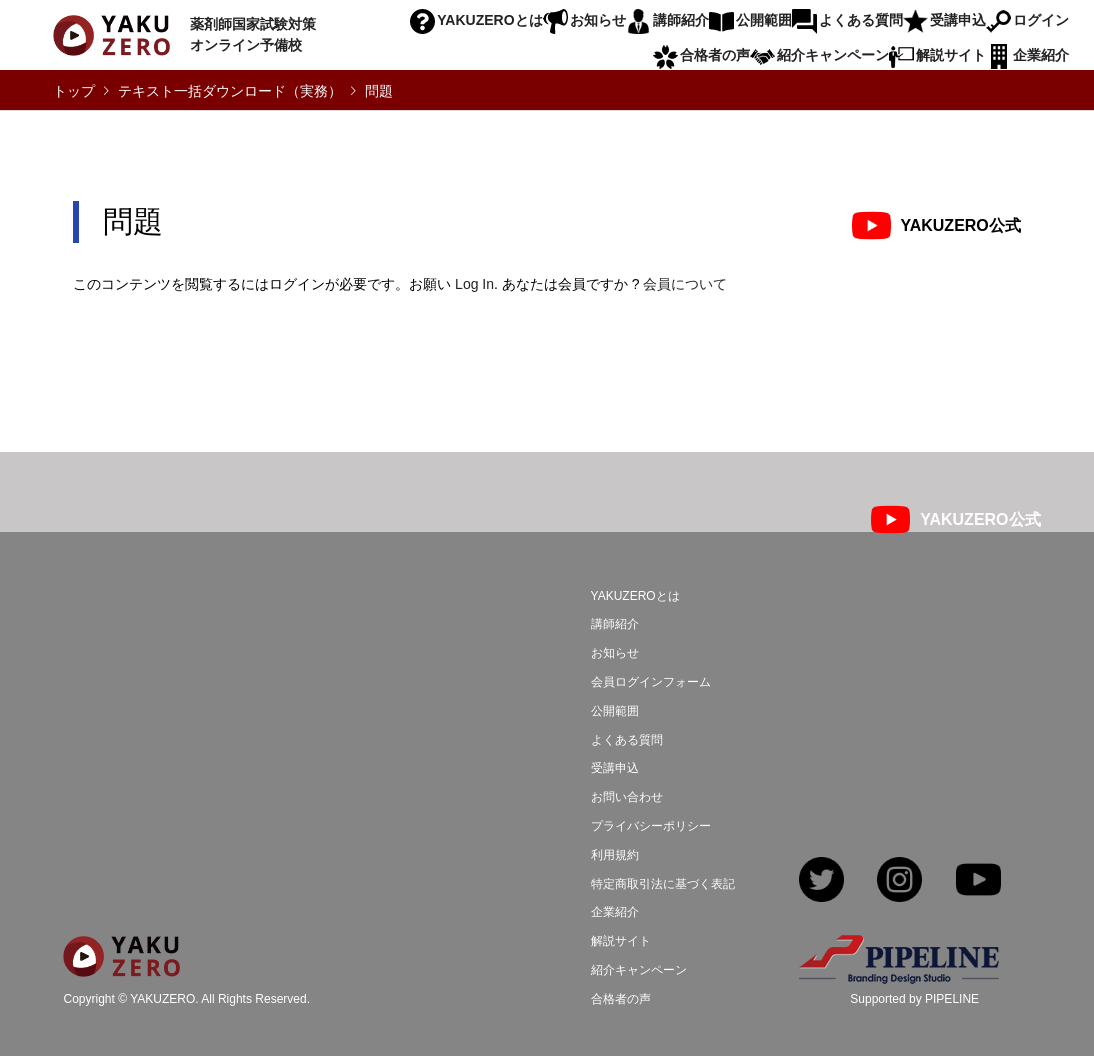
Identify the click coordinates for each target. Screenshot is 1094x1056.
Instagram (899, 881)
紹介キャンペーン (833, 55)
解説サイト (951, 55)
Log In (474, 284)
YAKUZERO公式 (961, 225)
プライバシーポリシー (651, 826)
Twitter (821, 881)
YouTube (978, 881)
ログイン (1041, 20)
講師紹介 (681, 20)
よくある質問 (861, 20)
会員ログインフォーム (651, 682)
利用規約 (615, 855)
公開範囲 (764, 20)
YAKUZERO (162, 1000)
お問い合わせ (627, 797)
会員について (685, 284)
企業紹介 (1041, 55)
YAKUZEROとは (489, 20)
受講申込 (958, 20)
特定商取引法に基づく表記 (663, 884)
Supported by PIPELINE (914, 999)
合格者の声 (715, 55)
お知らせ (598, 20)
